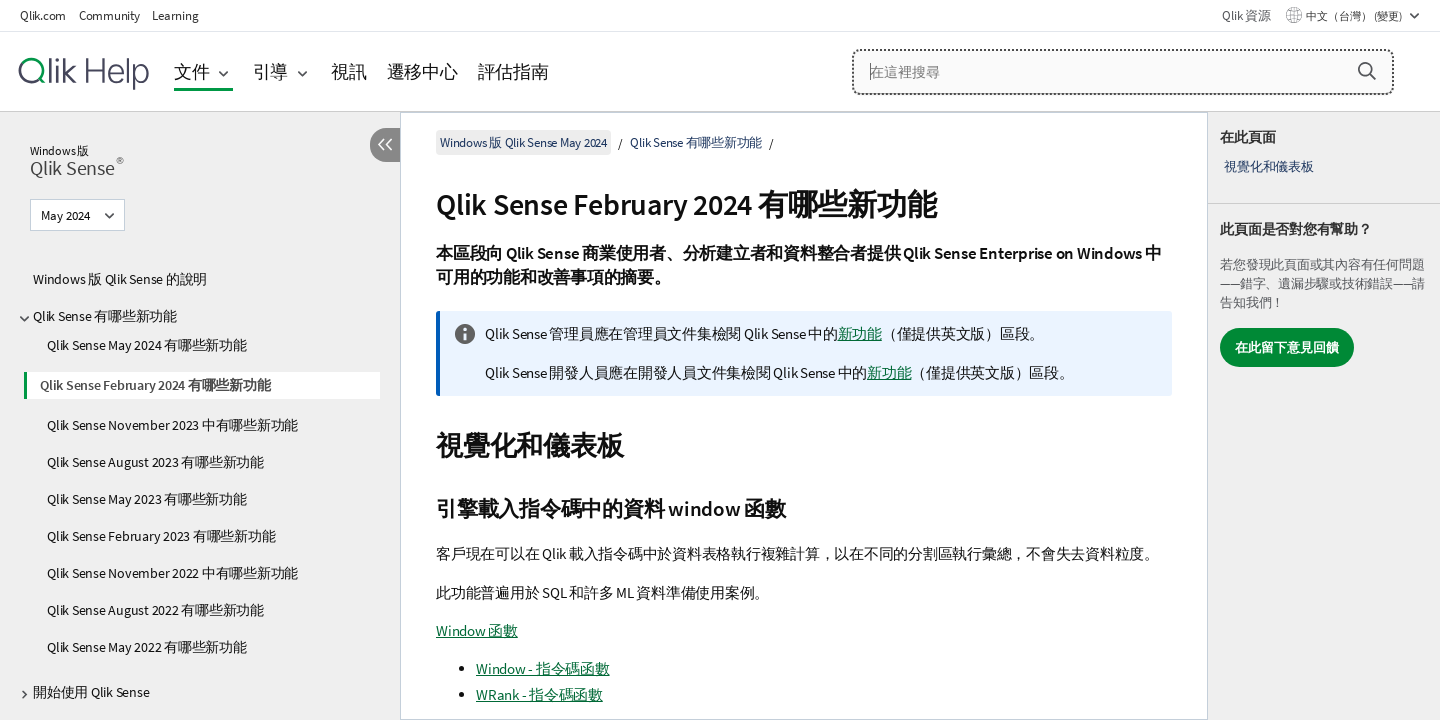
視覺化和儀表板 (1268, 166)
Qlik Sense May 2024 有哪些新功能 (147, 345)
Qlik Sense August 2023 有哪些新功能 (155, 462)
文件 (192, 71)
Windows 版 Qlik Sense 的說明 (120, 279)
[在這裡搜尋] (1123, 72)
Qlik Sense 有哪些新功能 (105, 316)
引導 (271, 71)
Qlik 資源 (1246, 15)
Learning (175, 15)
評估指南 (513, 71)
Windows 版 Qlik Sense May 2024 (523, 142)
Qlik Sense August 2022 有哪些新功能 (155, 610)
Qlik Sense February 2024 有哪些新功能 (155, 385)
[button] (1367, 71)
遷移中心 (422, 71)
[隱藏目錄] (385, 145)
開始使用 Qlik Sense (91, 692)
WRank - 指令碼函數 (539, 694)
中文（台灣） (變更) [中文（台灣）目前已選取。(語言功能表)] (1355, 16)
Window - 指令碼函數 (543, 668)
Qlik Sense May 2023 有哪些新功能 (147, 499)
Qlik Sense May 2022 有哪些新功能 (147, 647)
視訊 (349, 71)
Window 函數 (477, 630)
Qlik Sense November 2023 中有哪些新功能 (172, 425)
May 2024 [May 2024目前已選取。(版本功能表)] (67, 215)
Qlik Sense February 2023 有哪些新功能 (161, 536)
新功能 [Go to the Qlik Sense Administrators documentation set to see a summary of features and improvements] (860, 333)
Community (109, 15)
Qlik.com (43, 15)
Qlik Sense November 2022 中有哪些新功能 (172, 573)
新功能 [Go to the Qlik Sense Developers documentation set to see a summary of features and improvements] (889, 372)
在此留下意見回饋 (1287, 347)
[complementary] (1324, 416)
